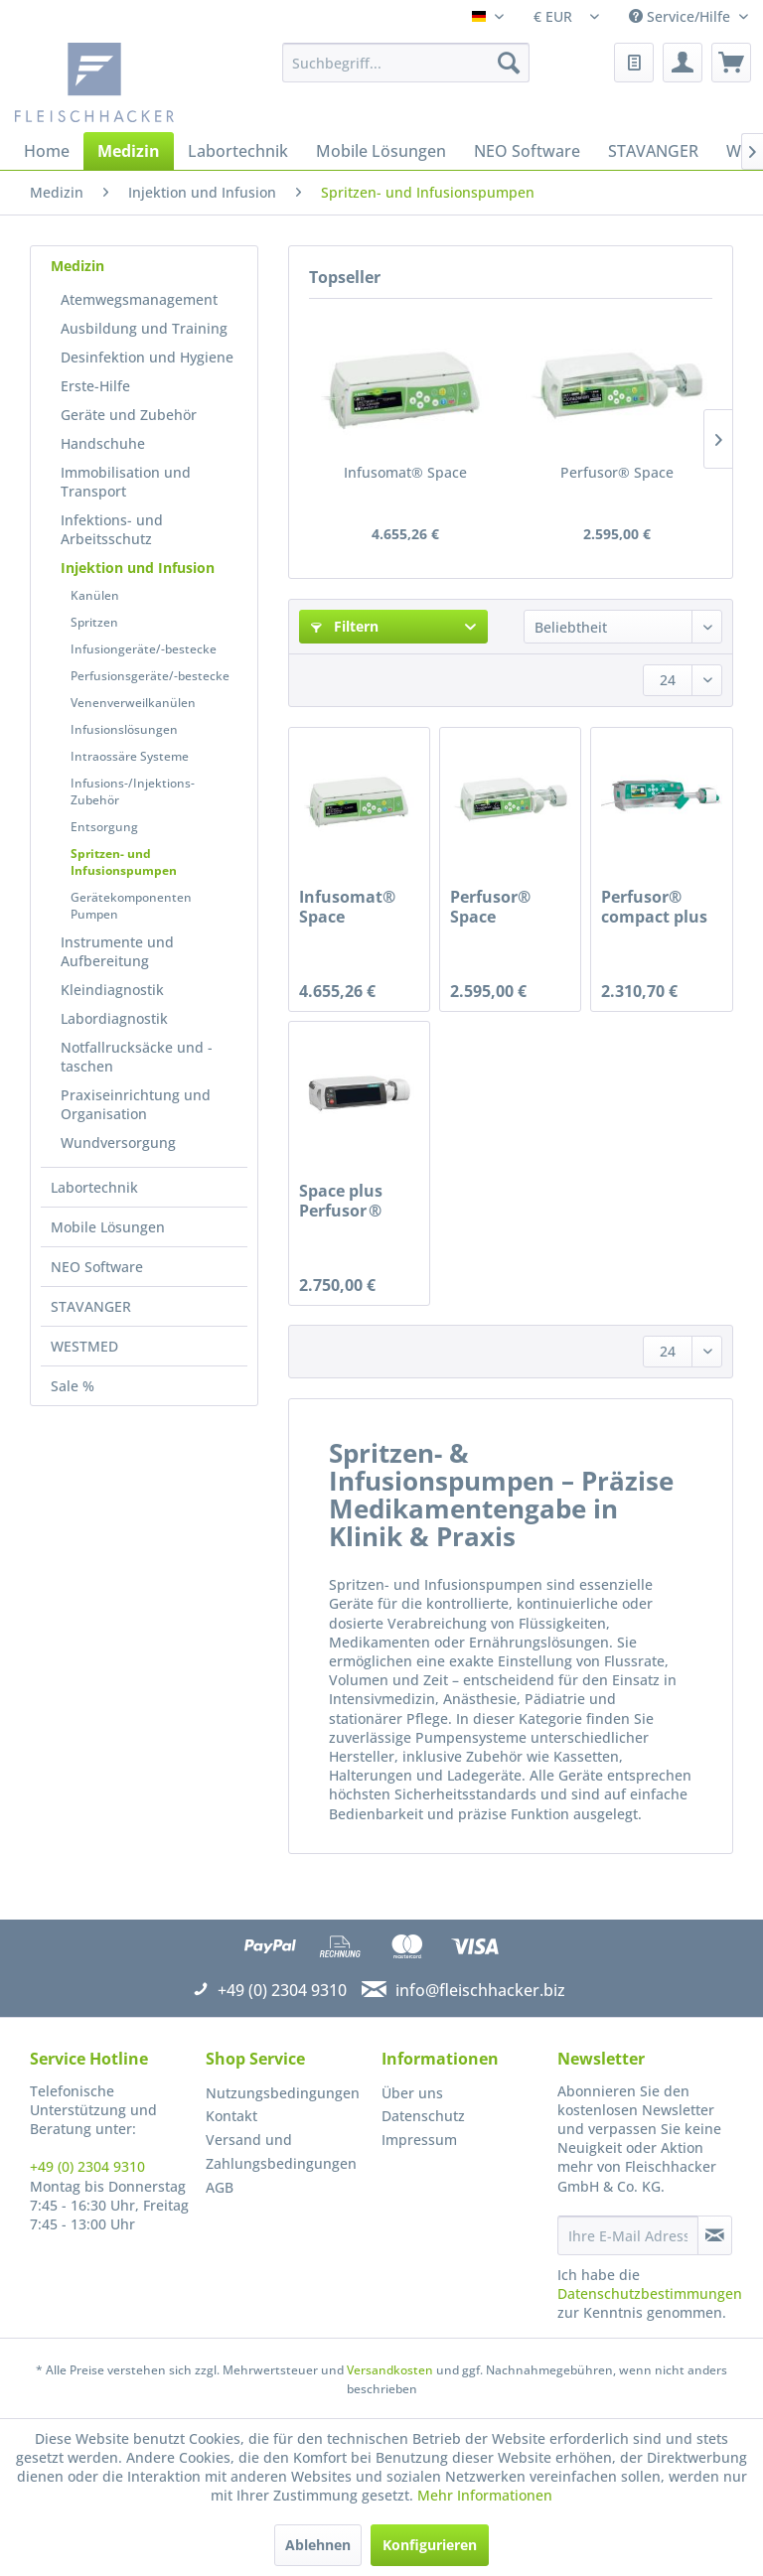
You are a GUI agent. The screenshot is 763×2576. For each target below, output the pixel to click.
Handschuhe (103, 443)
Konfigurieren (429, 2544)
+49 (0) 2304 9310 (87, 2166)
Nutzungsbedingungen (283, 2092)
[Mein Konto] (682, 62)
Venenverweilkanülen (133, 702)
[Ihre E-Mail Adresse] (627, 2235)
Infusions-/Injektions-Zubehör (133, 791)
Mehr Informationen (484, 2495)
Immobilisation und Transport (126, 482)
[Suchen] (509, 62)
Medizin (77, 265)
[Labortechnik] (238, 151)
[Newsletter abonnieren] (714, 2235)
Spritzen (94, 622)
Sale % (72, 1385)
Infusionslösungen (124, 729)
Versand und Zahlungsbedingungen (281, 2151)
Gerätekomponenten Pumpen (131, 906)
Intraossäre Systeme (130, 756)
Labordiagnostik (114, 1018)
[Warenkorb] (731, 62)
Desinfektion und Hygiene (147, 357)
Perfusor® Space (617, 472)
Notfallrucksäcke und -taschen (137, 1056)
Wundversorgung (118, 1142)
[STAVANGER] (653, 151)
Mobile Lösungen (108, 1226)
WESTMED (84, 1346)
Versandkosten (390, 2369)
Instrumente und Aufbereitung (117, 951)
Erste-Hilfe (95, 385)
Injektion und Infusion (138, 567)
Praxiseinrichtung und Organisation (136, 1104)
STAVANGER (91, 1306)
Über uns (412, 2092)
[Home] (46, 151)
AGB (219, 2187)
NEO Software (97, 1266)
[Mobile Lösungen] (381, 151)
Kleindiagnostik (112, 989)
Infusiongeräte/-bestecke (144, 649)
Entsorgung (104, 826)
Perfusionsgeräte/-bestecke (150, 675)
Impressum (419, 2139)
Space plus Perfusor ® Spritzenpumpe (359, 1200)
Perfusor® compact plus (654, 907)
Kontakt (231, 2115)
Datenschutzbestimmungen (649, 2293)
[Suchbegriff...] (406, 62)
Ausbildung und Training (144, 328)
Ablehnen (318, 2544)
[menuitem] (406, 62)
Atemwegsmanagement (139, 299)
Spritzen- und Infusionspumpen (124, 862)
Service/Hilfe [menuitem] (681, 16)
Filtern (345, 626)
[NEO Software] (527, 151)
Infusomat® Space (405, 472)
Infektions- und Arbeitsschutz (112, 529)
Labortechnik (94, 1187)
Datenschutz (423, 2115)
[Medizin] (128, 151)
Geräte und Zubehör (129, 414)
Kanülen (95, 595)
